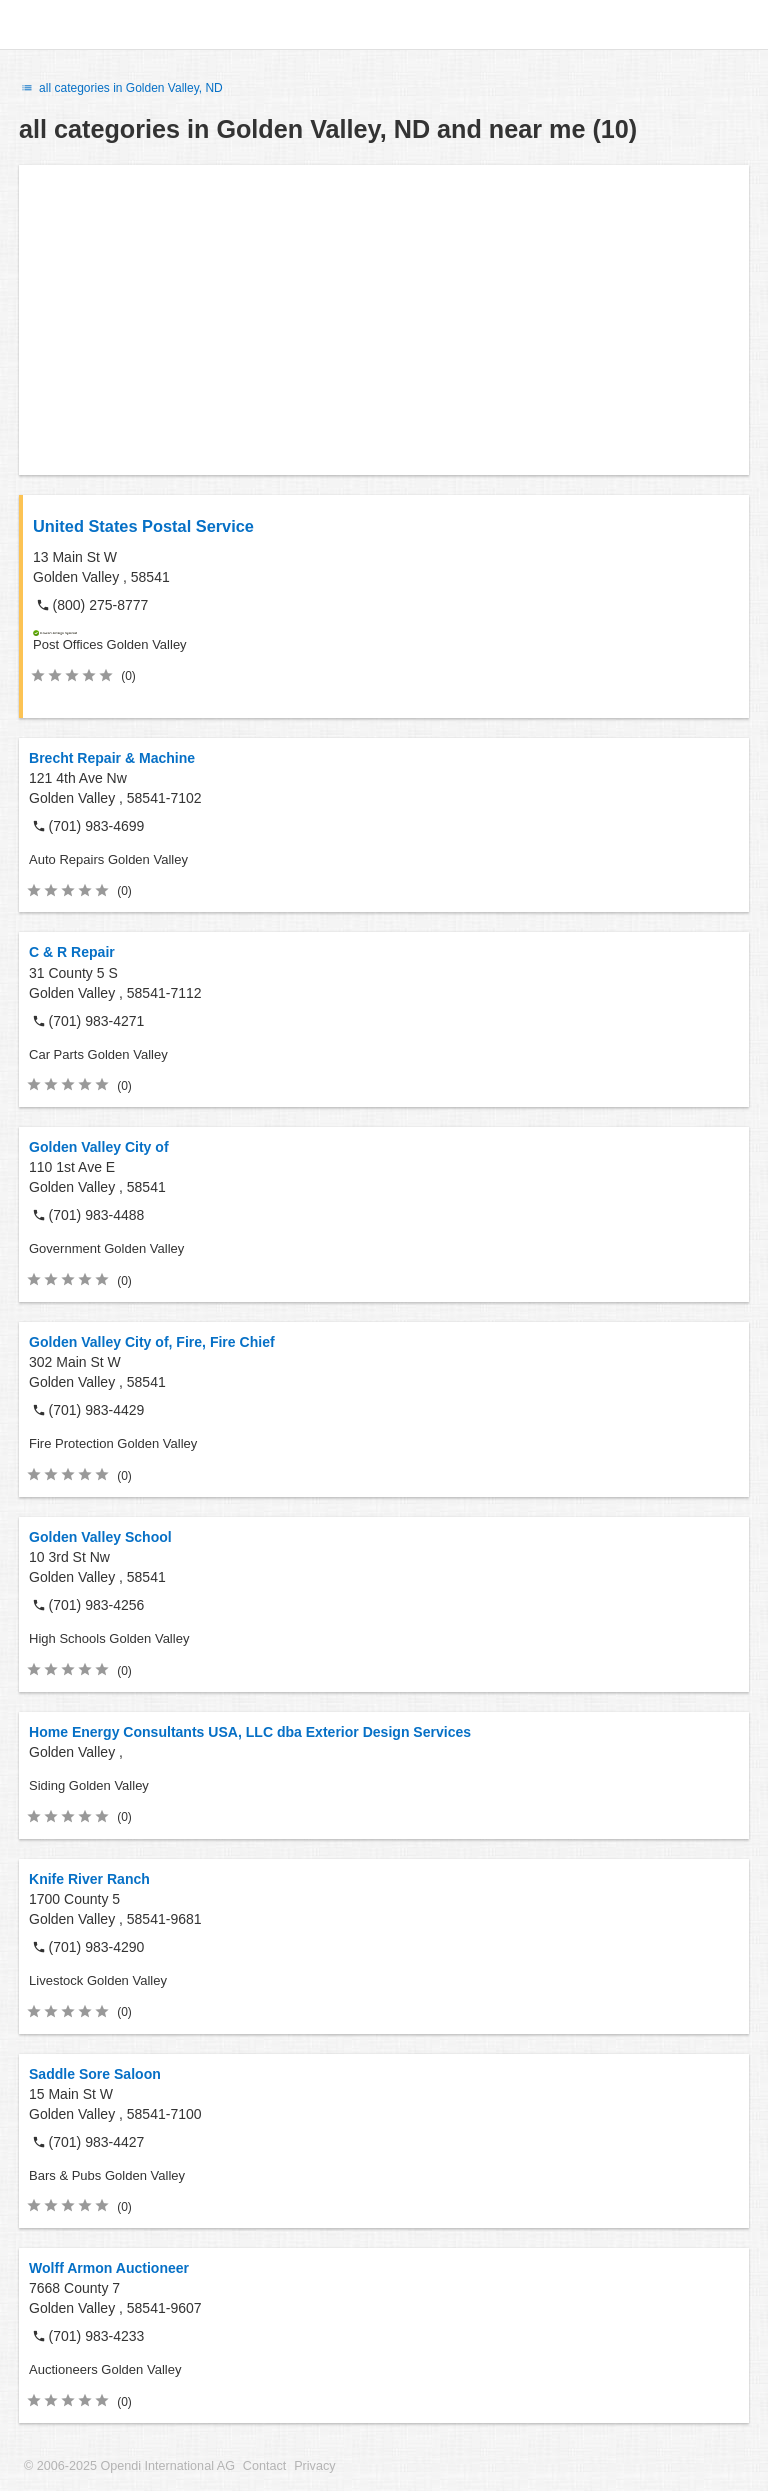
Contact (264, 2466)
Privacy (314, 2466)
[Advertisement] (384, 320)
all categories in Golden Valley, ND (121, 88)
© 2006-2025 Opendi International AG (129, 2466)
